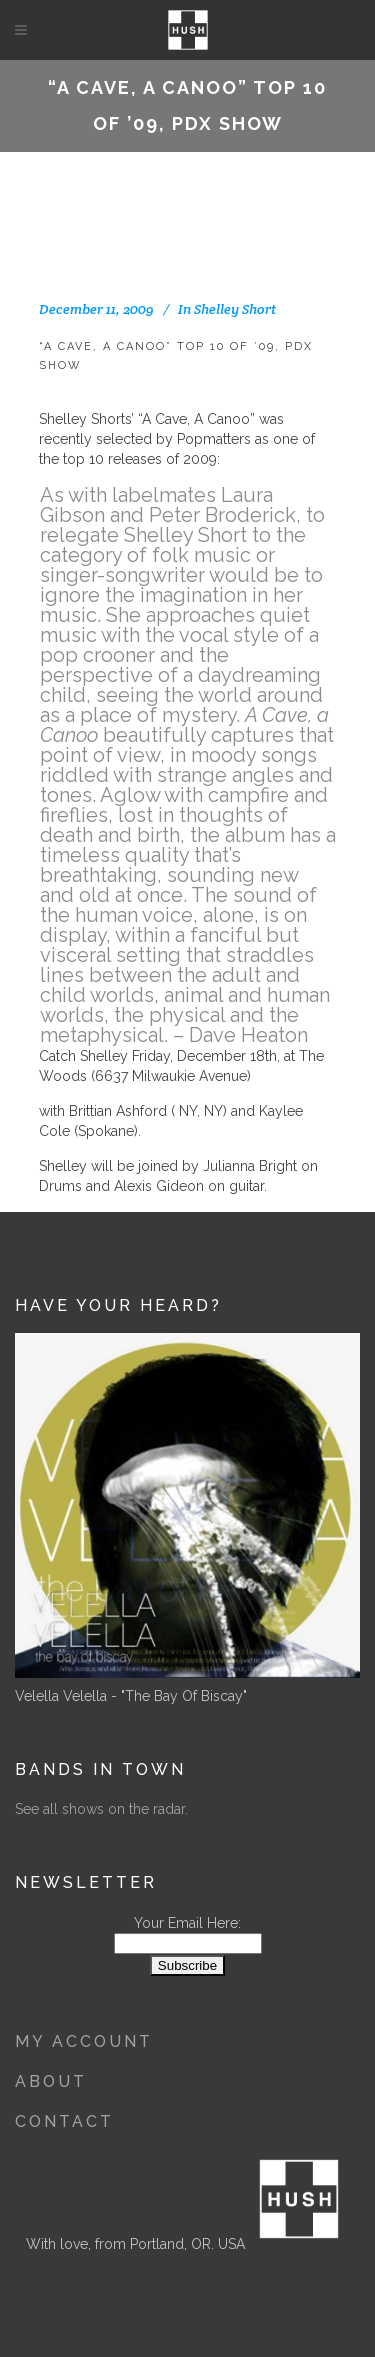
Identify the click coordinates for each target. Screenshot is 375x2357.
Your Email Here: (187, 1923)
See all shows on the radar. (101, 1809)
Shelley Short (235, 309)
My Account (84, 2041)
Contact (64, 2121)
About (51, 2081)
